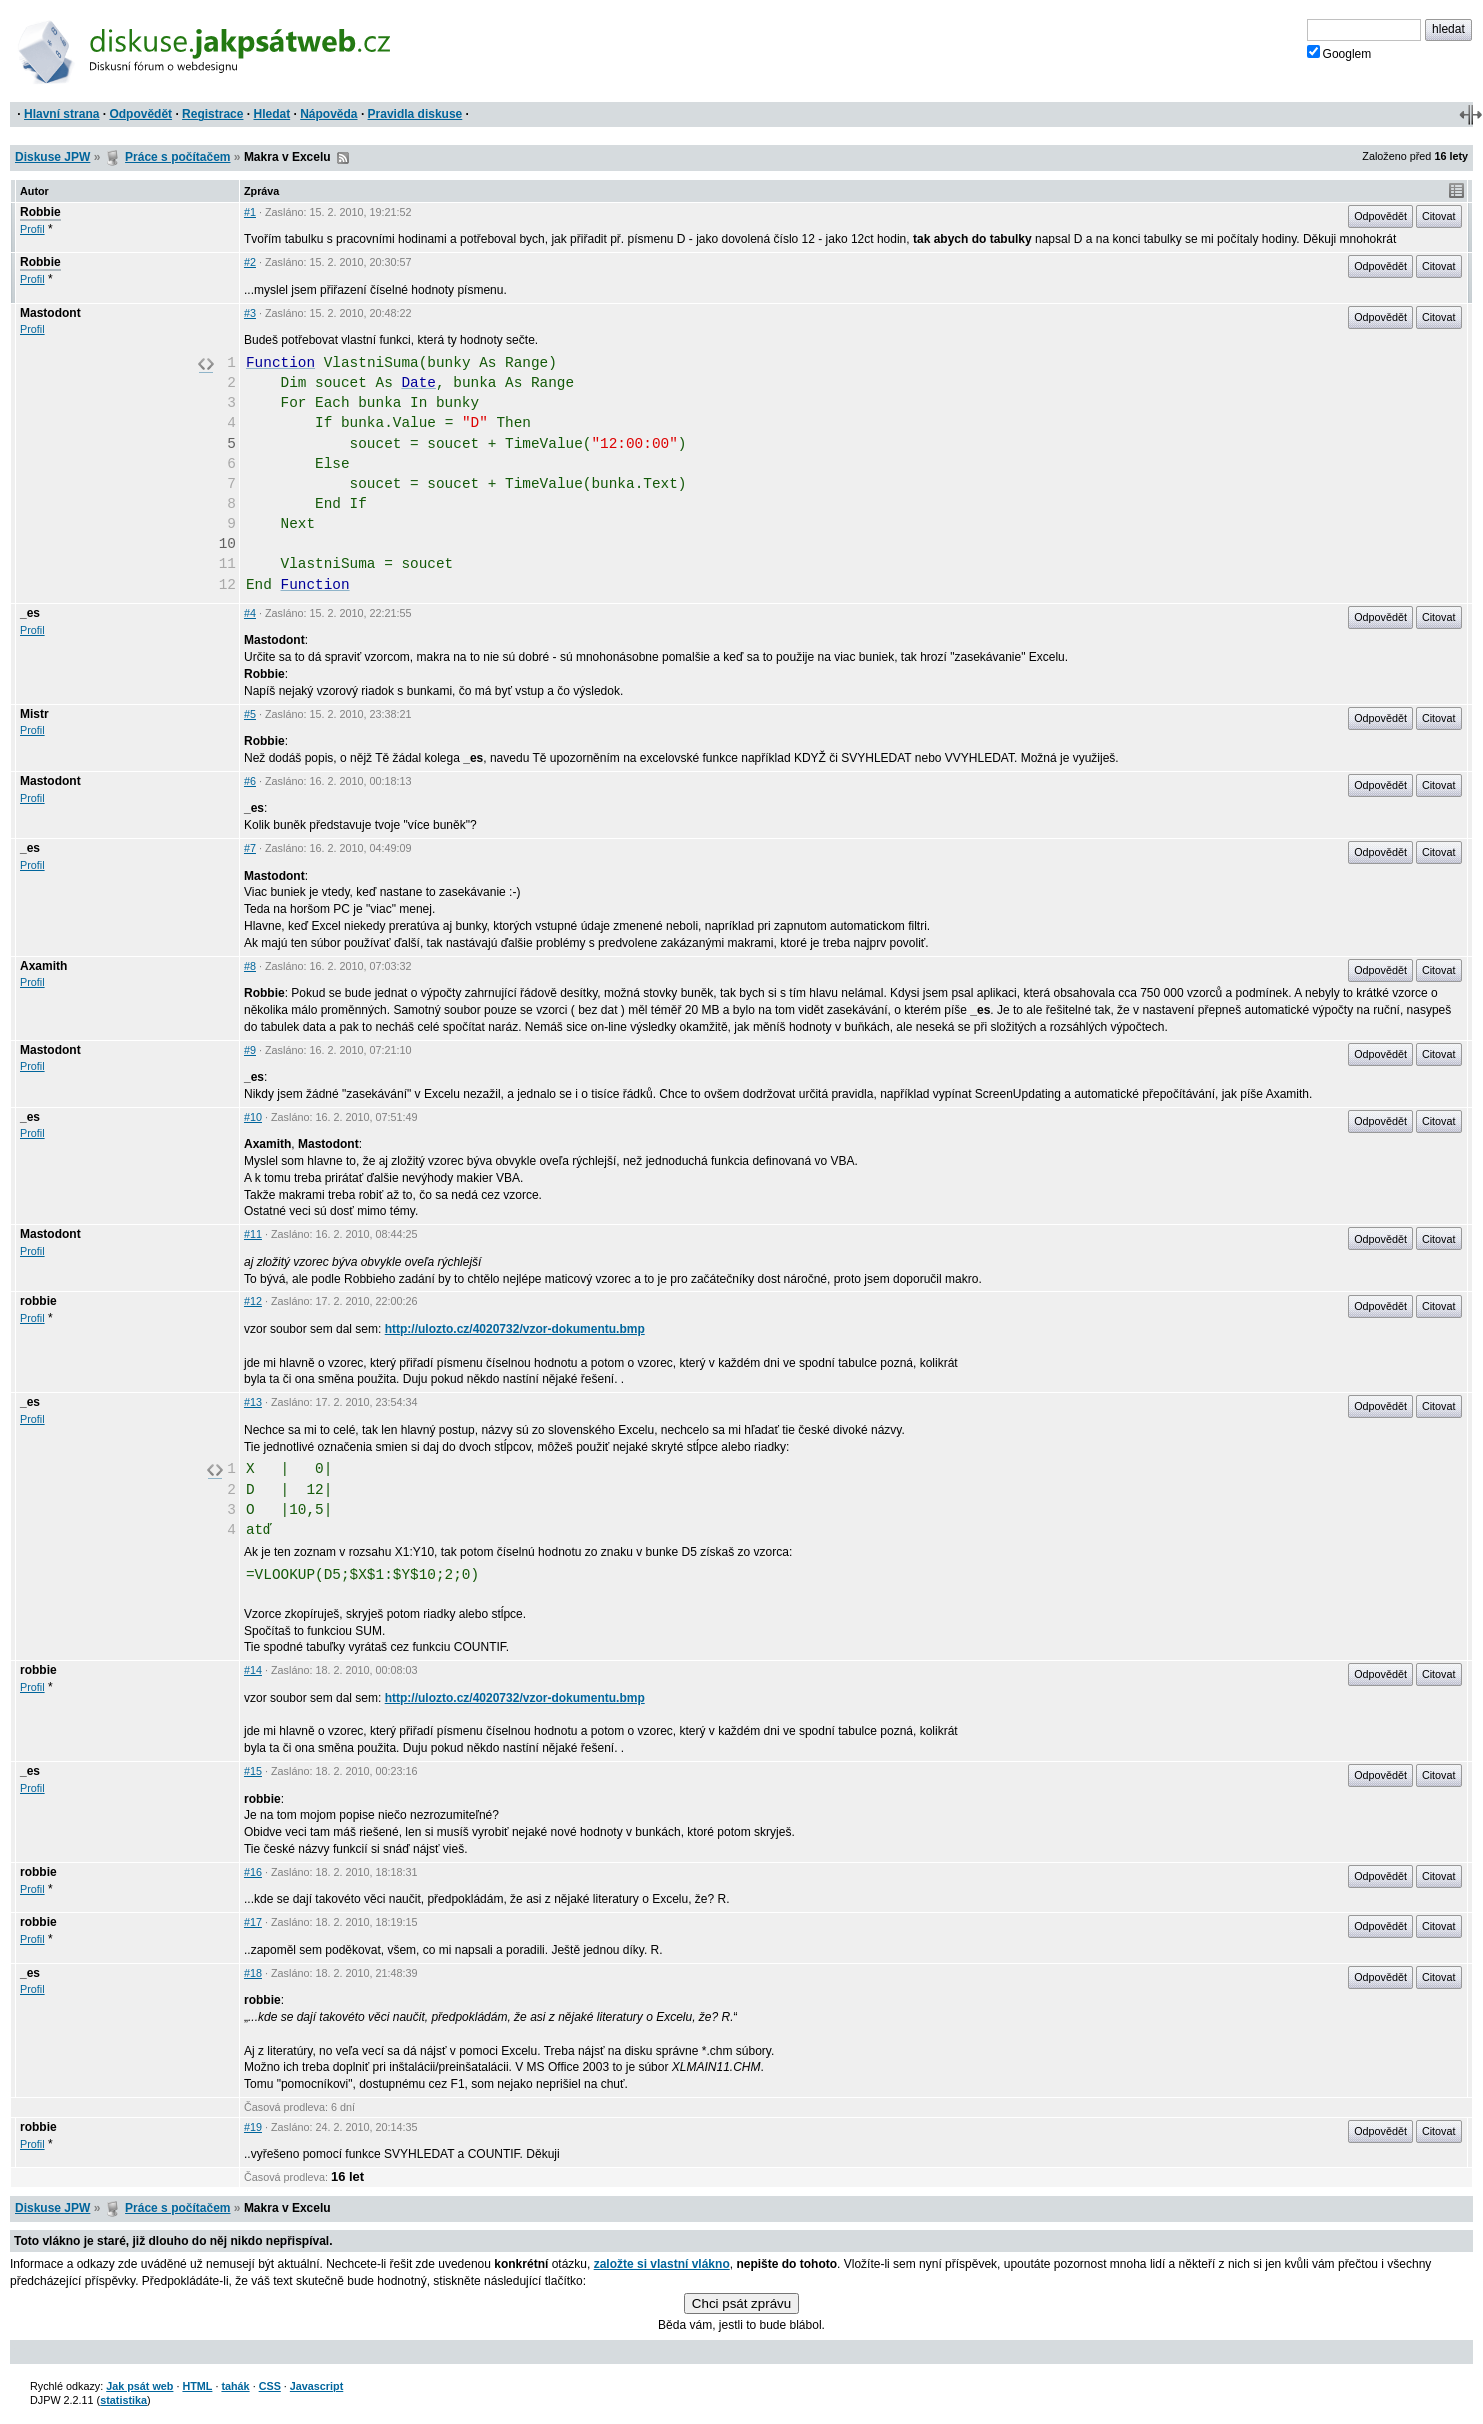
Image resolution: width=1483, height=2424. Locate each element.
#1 (250, 212)
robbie (38, 1301)
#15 (253, 1771)
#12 (253, 1301)
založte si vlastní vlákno (662, 2264)
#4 (250, 613)
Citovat (1439, 216)
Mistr (34, 714)
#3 (250, 313)
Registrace (212, 114)
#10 (253, 1117)
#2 (250, 262)
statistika (123, 2400)
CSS (270, 2386)
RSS (343, 158)
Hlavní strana (61, 114)
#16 (253, 1872)
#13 (253, 1402)
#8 (250, 966)
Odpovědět (140, 114)
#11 (253, 1234)
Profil (32, 229)
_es (30, 613)
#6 (250, 781)
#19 (253, 2127)
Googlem (1339, 53)
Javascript (316, 2386)
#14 (253, 1670)
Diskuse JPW (52, 157)
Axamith (43, 966)
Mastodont (50, 313)
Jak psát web (139, 2386)
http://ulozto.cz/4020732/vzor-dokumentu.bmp (515, 1329)
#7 (250, 848)
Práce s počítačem (177, 157)
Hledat (271, 114)
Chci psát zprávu (741, 2303)
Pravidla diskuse (415, 114)
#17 (253, 1922)
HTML (197, 2386)
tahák (235, 2386)
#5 (250, 714)
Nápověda (328, 114)
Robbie (40, 212)
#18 (253, 1973)
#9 (250, 1050)
